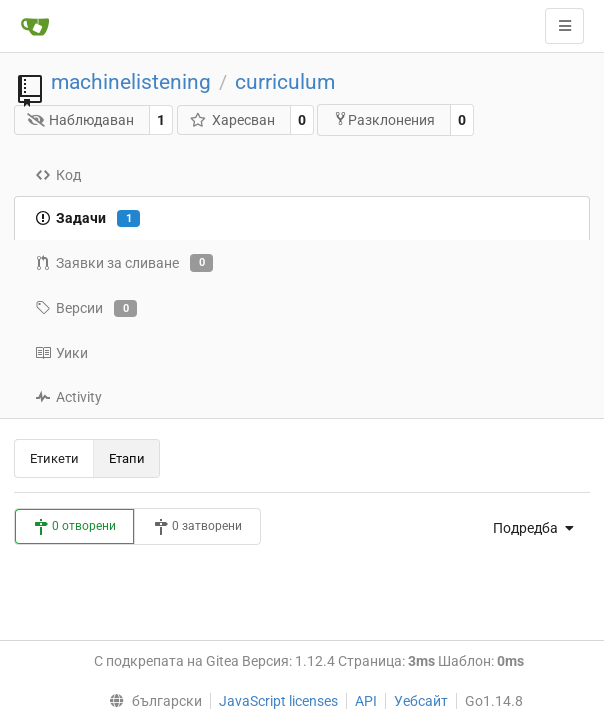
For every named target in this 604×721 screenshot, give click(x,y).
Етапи (127, 458)
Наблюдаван (81, 120)
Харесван (232, 120)
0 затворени (197, 527)
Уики (61, 353)
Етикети (54, 458)
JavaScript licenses (278, 701)
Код (58, 175)
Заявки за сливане (124, 263)
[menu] (528, 528)
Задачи (87, 219)
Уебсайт (421, 701)
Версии (86, 309)
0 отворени (74, 527)
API (366, 701)
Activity (68, 397)
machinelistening (131, 82)
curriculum (285, 82)
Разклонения (384, 119)
